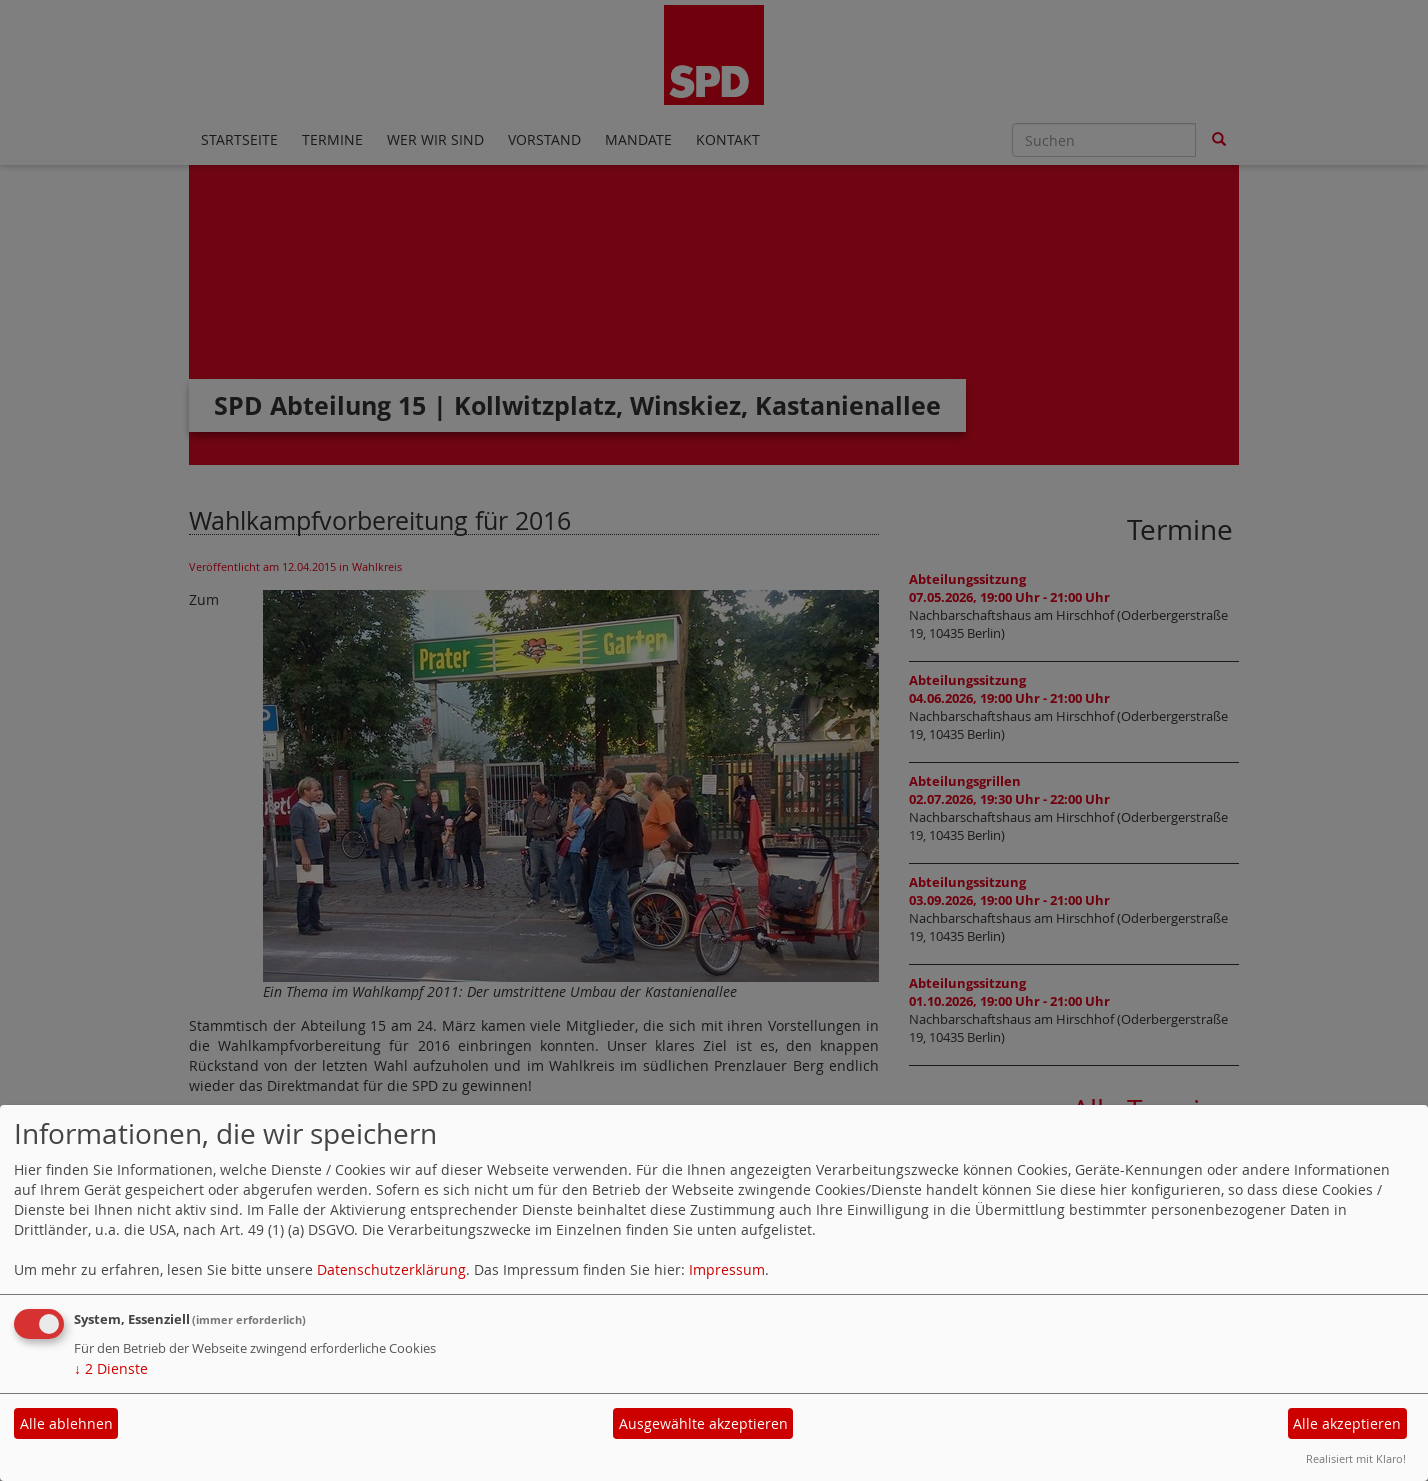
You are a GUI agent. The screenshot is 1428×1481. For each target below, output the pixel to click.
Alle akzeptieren (1347, 1423)
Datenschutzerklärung (391, 1269)
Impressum (727, 1269)
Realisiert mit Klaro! (1356, 1458)
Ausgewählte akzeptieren (703, 1423)
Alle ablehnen (66, 1423)
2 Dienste (111, 1368)
